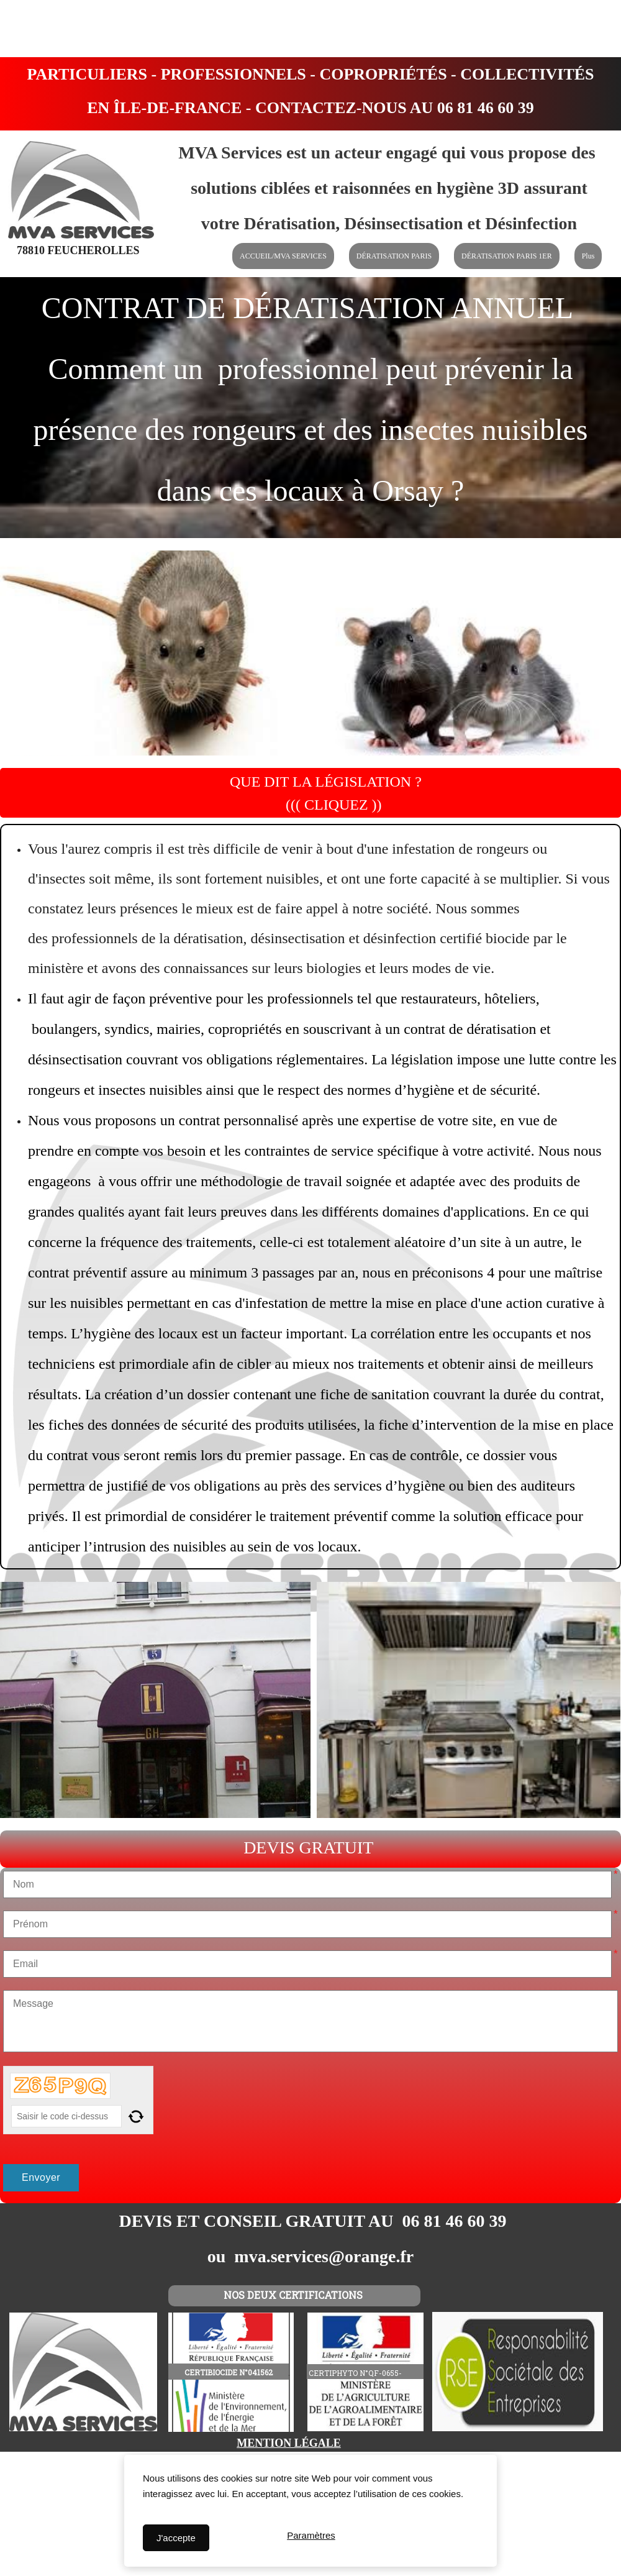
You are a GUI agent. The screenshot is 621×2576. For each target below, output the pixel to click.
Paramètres (311, 2538)
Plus (588, 256)
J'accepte (176, 2538)
